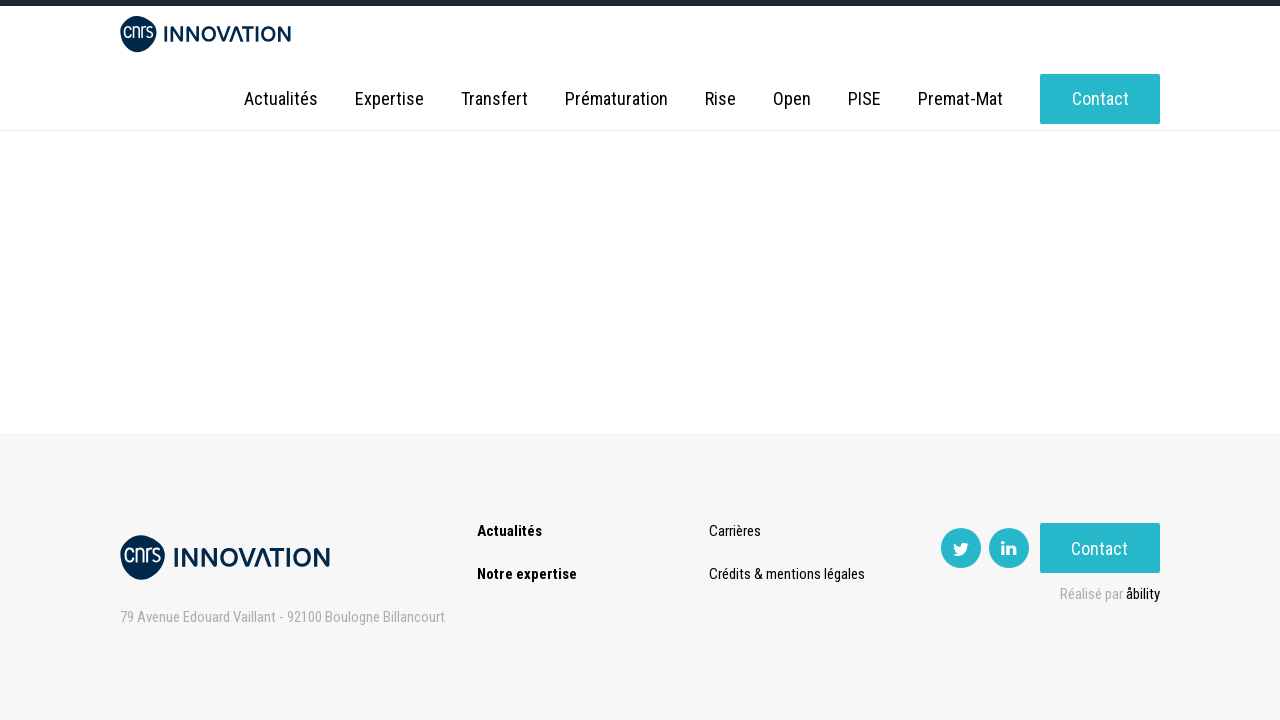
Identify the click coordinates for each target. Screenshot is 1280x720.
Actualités (281, 99)
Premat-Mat (960, 99)
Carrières (735, 531)
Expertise (389, 99)
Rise (720, 99)
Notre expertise (527, 574)
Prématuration (616, 99)
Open (792, 99)
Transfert (494, 99)
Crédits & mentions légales (787, 574)
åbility (1143, 594)
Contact (1100, 99)
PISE (864, 99)
